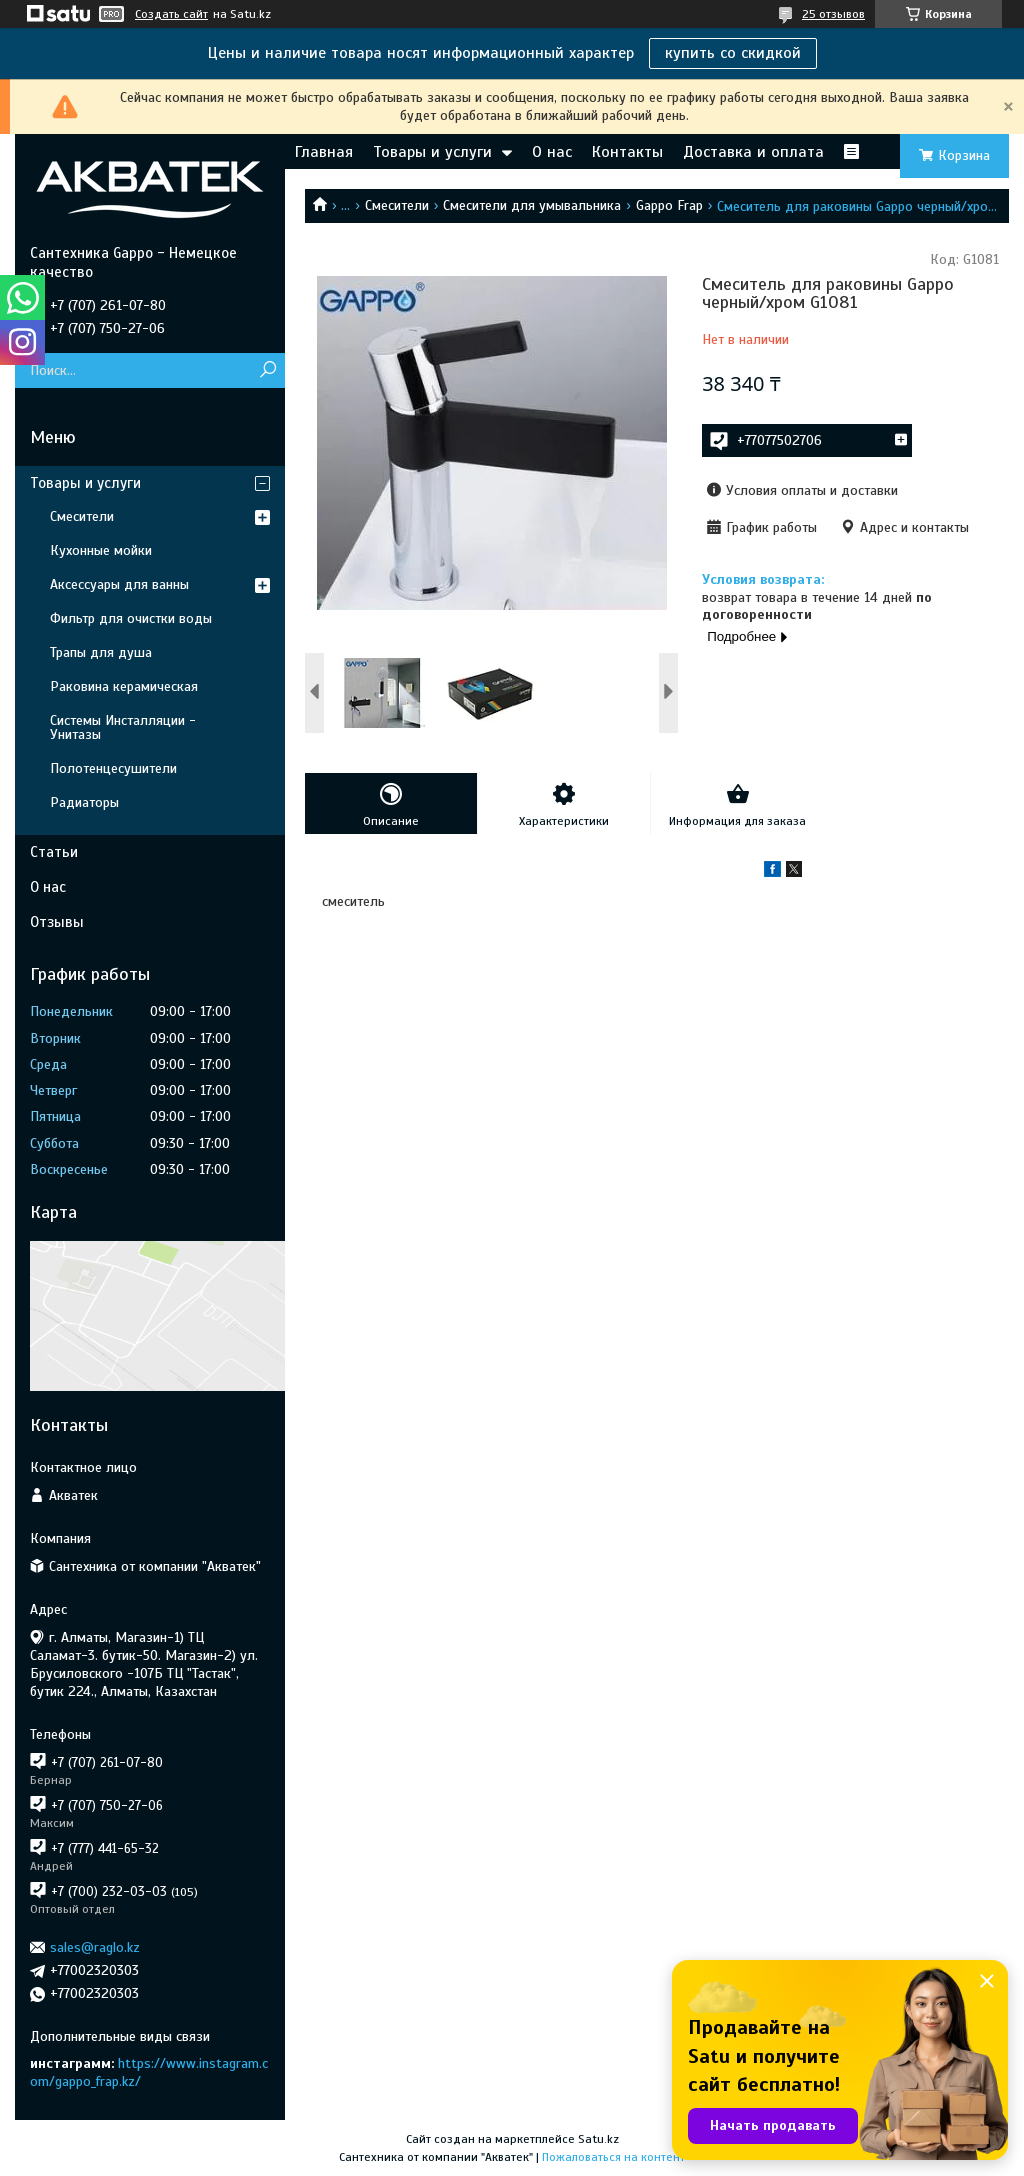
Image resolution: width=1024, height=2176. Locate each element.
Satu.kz (598, 2139)
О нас (552, 152)
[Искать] (267, 370)
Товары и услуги (432, 152)
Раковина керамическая (124, 686)
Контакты (627, 152)
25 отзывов (833, 14)
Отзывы (57, 922)
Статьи (54, 852)
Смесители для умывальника (532, 205)
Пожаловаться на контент (613, 2157)
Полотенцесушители (113, 768)
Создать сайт (171, 14)
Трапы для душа (101, 652)
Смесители (397, 205)
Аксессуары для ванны (119, 584)
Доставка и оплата (753, 152)
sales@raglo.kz (95, 1947)
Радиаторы (84, 802)
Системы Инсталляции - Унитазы (123, 727)
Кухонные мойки (101, 550)
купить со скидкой (733, 53)
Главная (324, 152)
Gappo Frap (669, 205)
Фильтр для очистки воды (131, 618)
